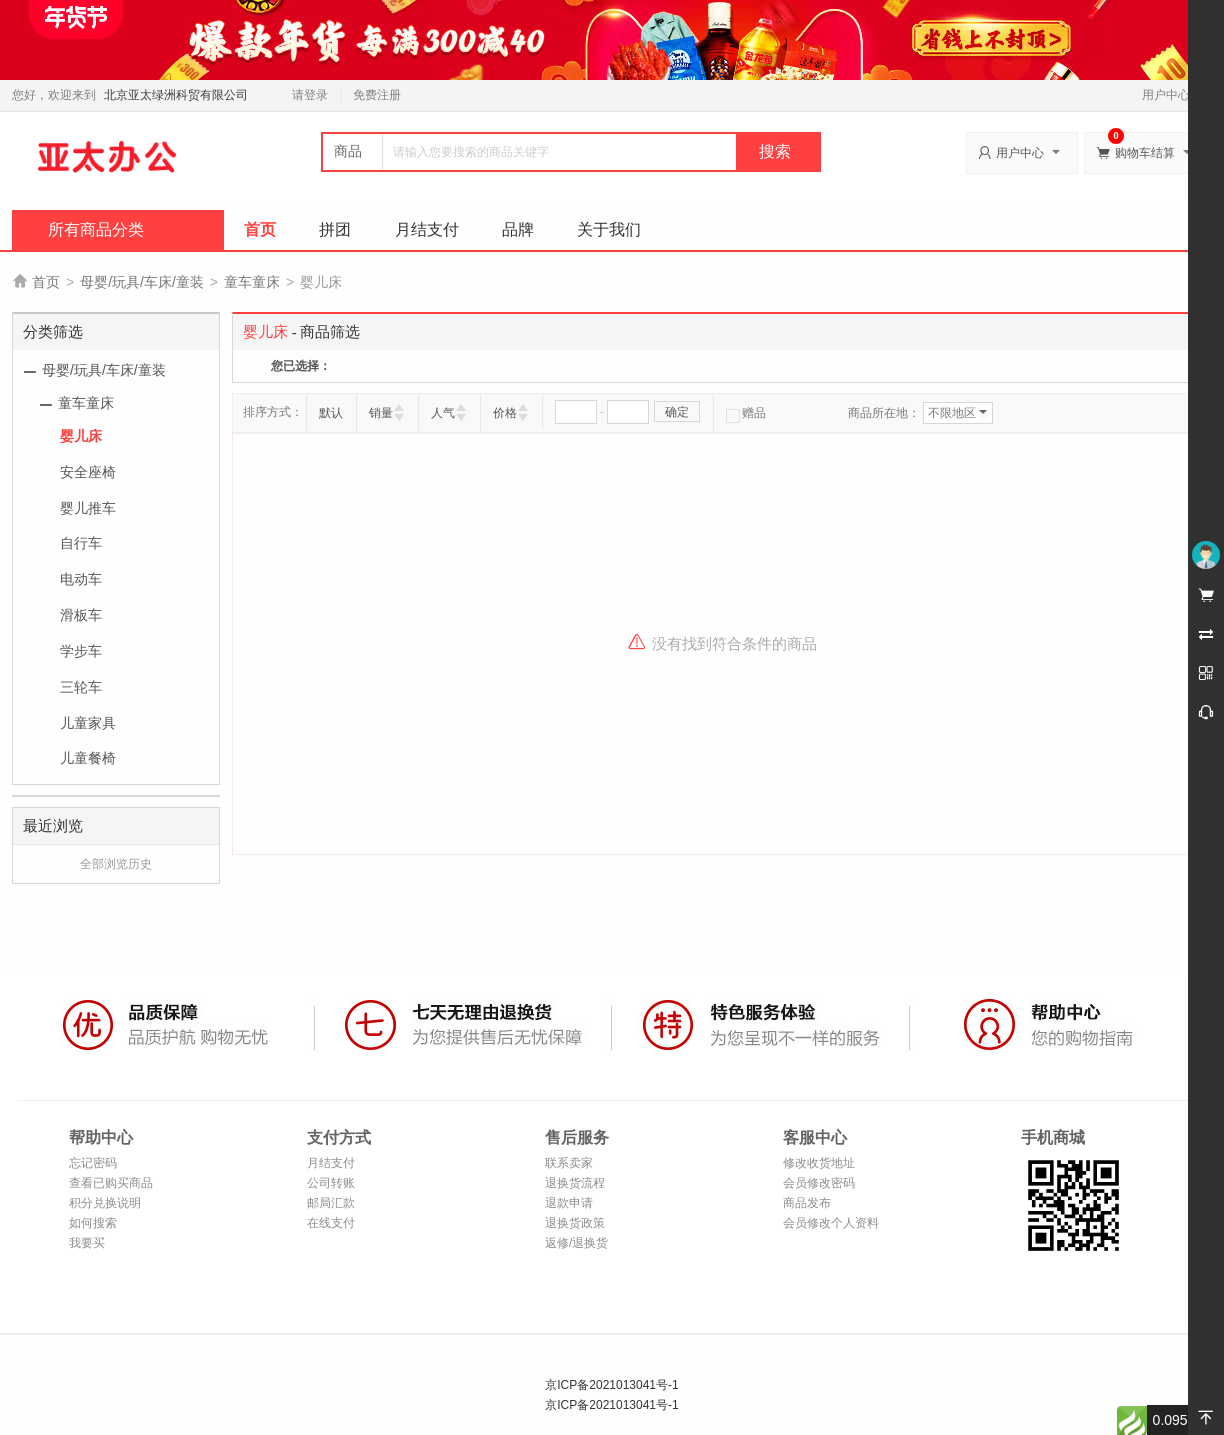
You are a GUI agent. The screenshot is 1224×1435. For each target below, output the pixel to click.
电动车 (81, 579)
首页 (260, 229)
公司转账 (331, 1183)
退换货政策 (575, 1223)
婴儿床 (81, 436)
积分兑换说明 (105, 1203)
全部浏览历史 (116, 864)
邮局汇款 (331, 1203)
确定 (677, 412)
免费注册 (377, 95)
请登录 (310, 95)
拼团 (335, 229)
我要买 (87, 1243)
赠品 (746, 413)
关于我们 (609, 229)
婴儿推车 (88, 508)
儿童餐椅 (88, 758)
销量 (381, 413)
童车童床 (252, 282)
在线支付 (331, 1223)
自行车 (81, 543)
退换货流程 (575, 1183)
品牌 (518, 229)
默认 (331, 413)
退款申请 (569, 1203)
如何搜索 (93, 1223)
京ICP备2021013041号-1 (611, 1385)
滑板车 (81, 615)
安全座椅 (88, 472)
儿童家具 (88, 723)
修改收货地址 (819, 1163)
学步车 (81, 651)
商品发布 (807, 1203)
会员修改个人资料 (831, 1223)
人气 (443, 413)
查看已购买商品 (111, 1183)
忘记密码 (93, 1163)
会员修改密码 (819, 1183)
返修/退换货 (576, 1243)
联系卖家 (569, 1163)
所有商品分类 (96, 229)
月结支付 (427, 229)
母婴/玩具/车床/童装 (142, 282)
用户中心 (1171, 95)
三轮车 (81, 687)
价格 (505, 413)
